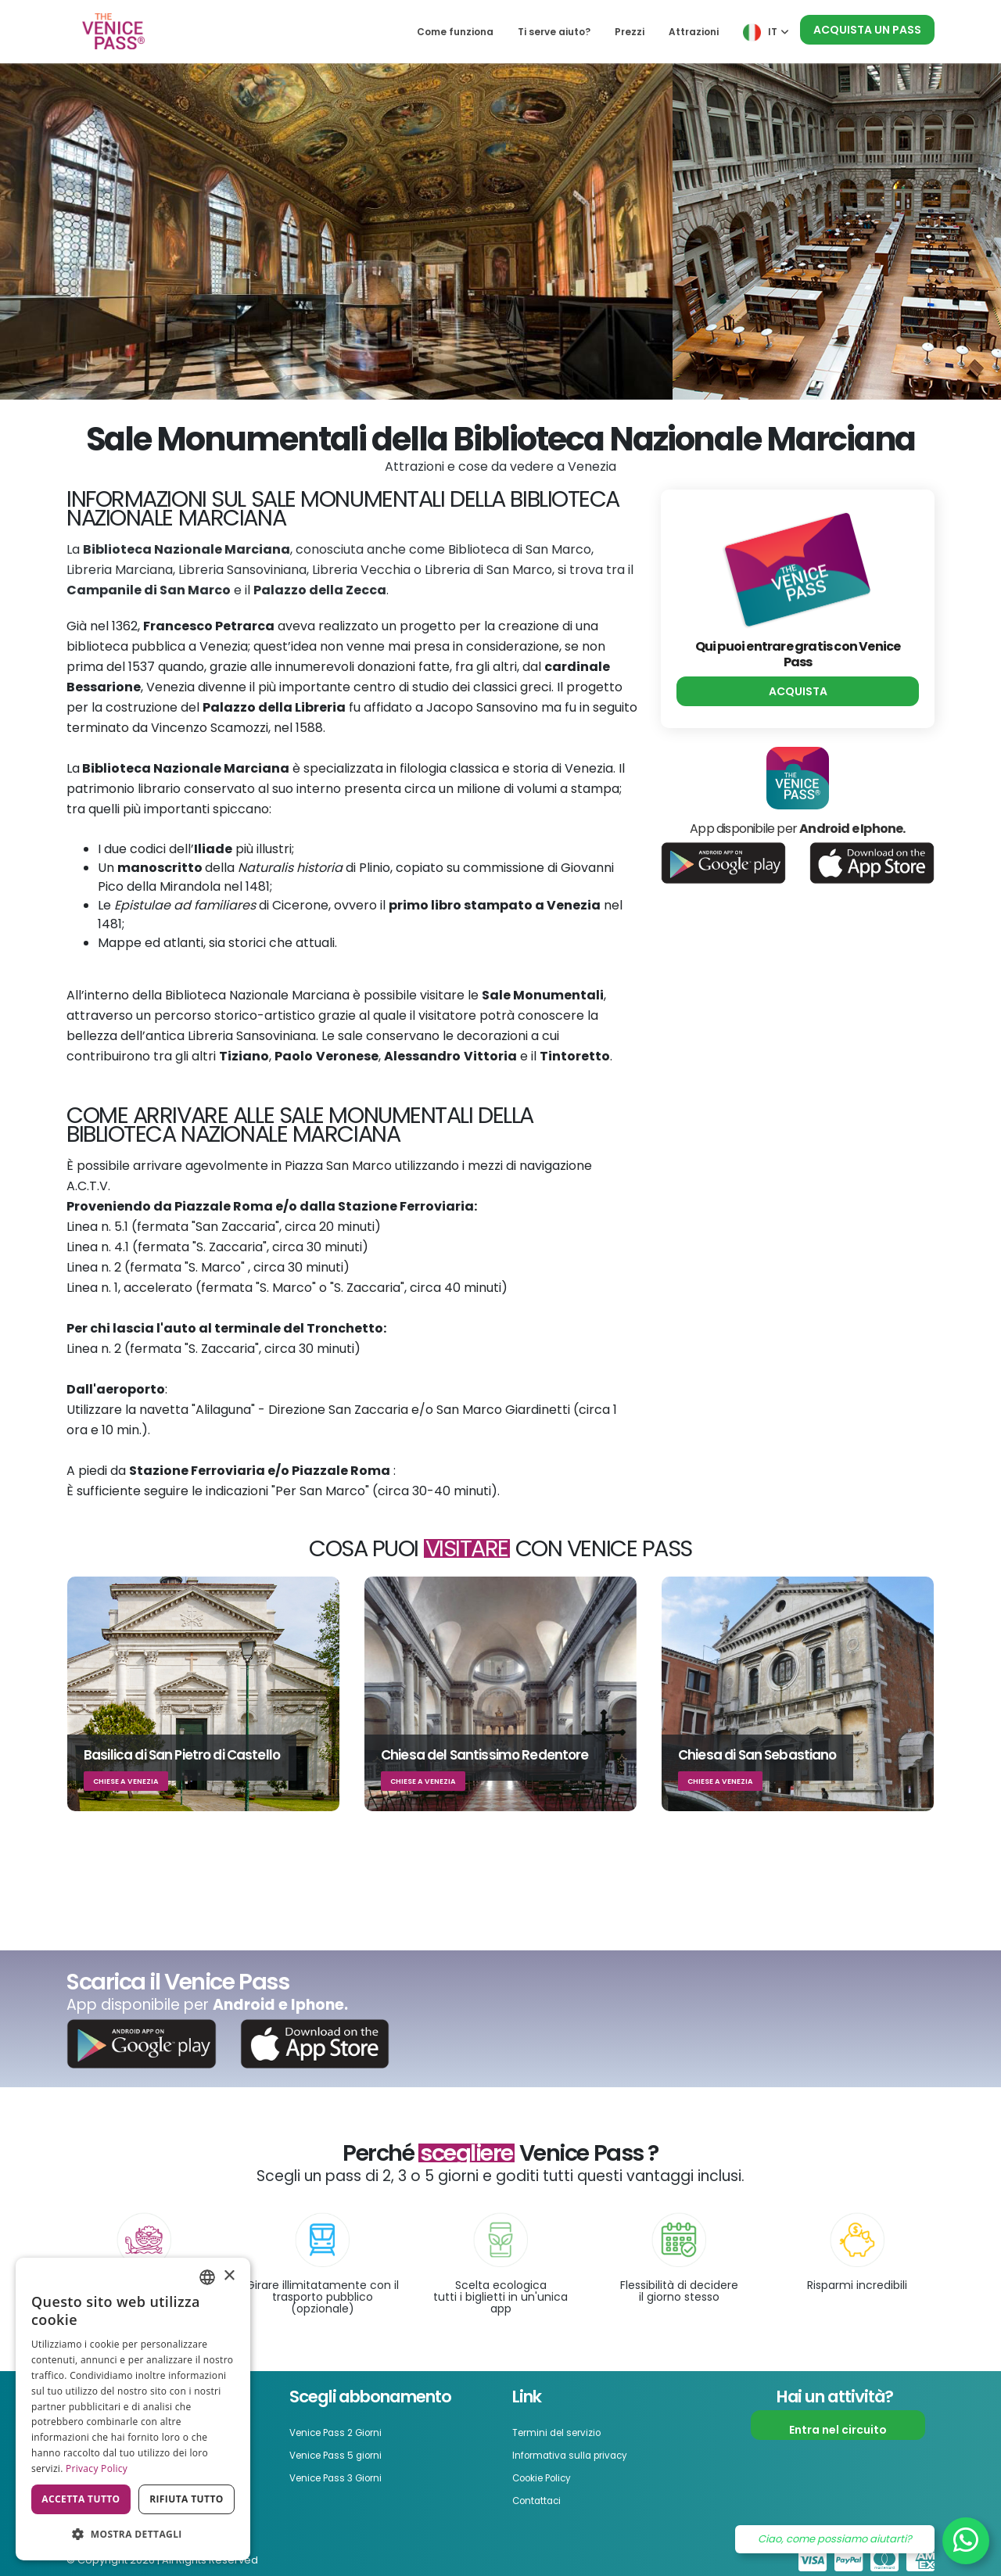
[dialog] (133, 2409)
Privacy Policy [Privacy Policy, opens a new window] (96, 2468)
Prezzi (629, 31)
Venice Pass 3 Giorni (345, 2476)
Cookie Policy (549, 2476)
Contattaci (543, 2498)
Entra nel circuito (838, 2430)
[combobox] (207, 2277)
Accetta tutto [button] (80, 2499)
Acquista (798, 691)
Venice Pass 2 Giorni (345, 2432)
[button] (133, 2534)
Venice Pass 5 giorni (346, 2454)
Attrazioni (694, 31)
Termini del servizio (565, 2432)
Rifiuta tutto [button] (186, 2499)
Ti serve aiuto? (554, 31)
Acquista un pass (867, 30)
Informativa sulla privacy (582, 2454)
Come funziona (455, 31)
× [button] (229, 2276)
